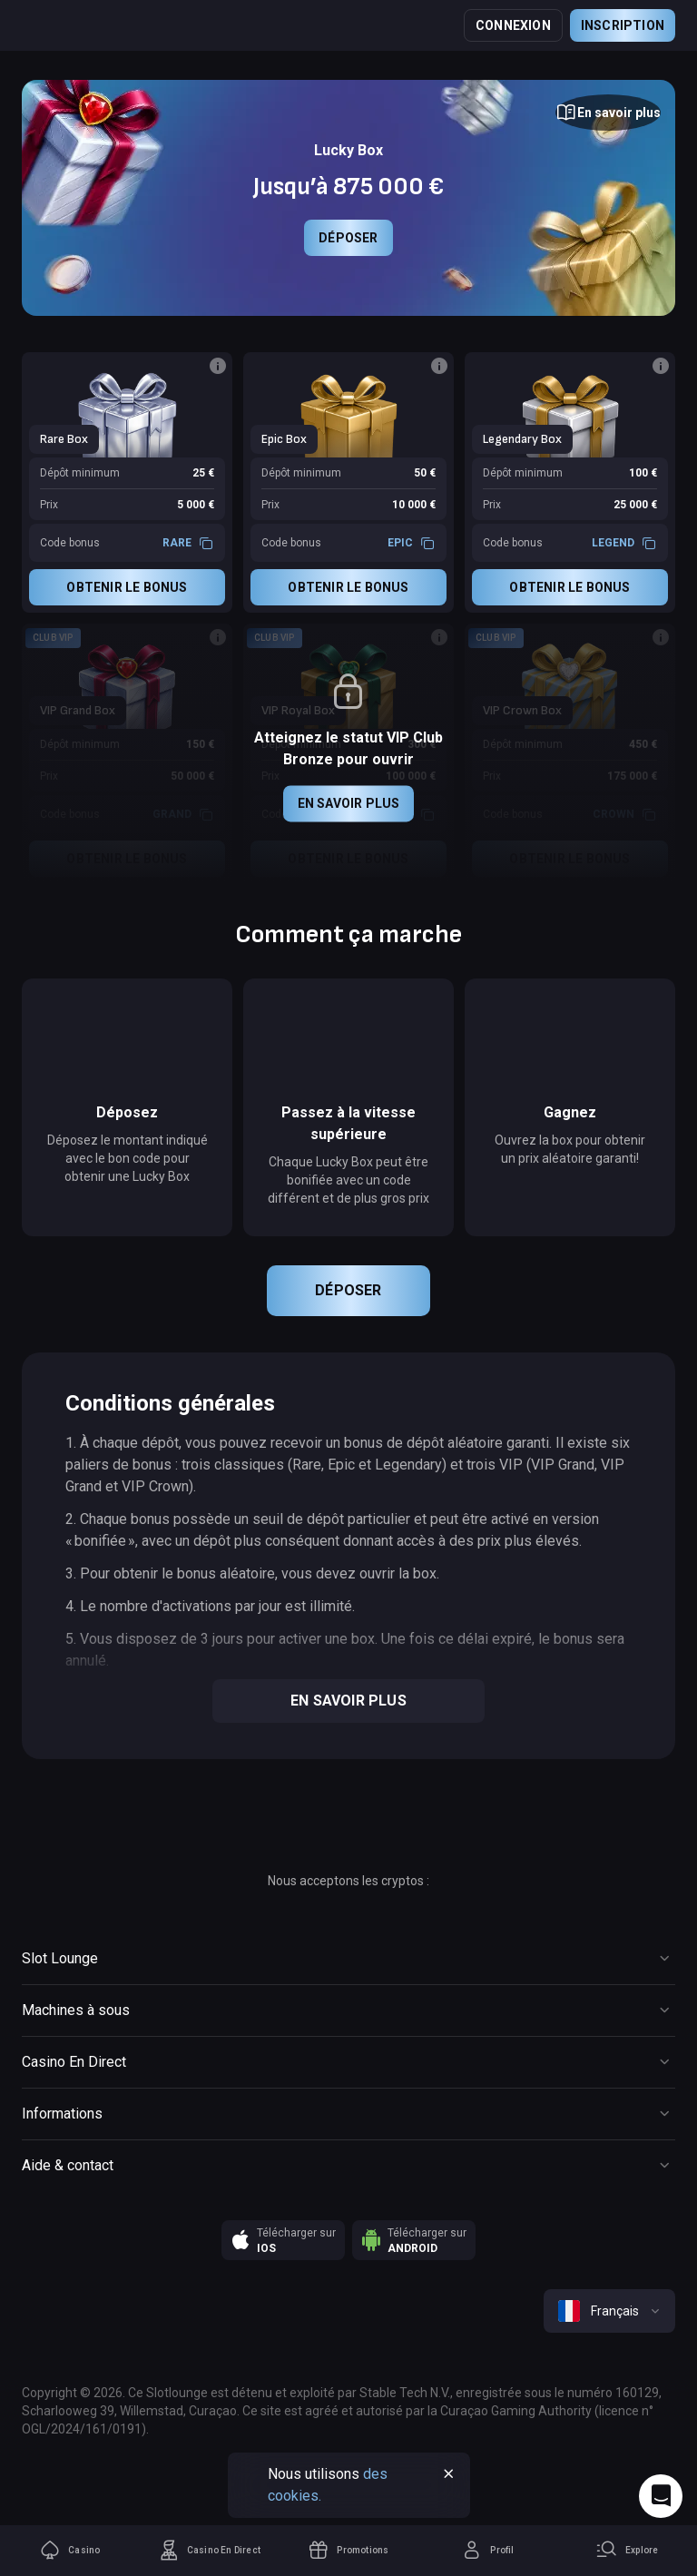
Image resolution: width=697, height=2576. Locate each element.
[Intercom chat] (660, 2496)
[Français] (609, 2311)
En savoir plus (349, 803)
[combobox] (609, 2311)
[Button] (608, 112)
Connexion (513, 25)
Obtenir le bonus (126, 587)
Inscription (622, 25)
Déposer (348, 238)
